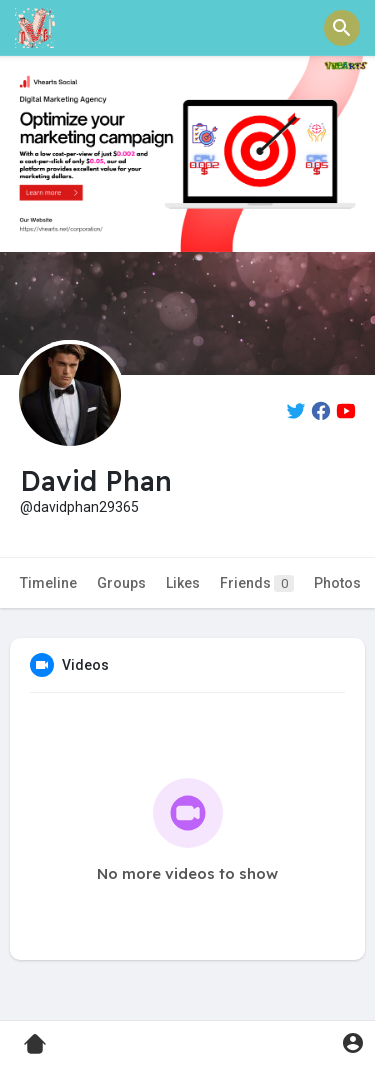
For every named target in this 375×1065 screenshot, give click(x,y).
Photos (337, 583)
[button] (342, 28)
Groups (121, 583)
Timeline (48, 583)
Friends (257, 583)
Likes (183, 583)
